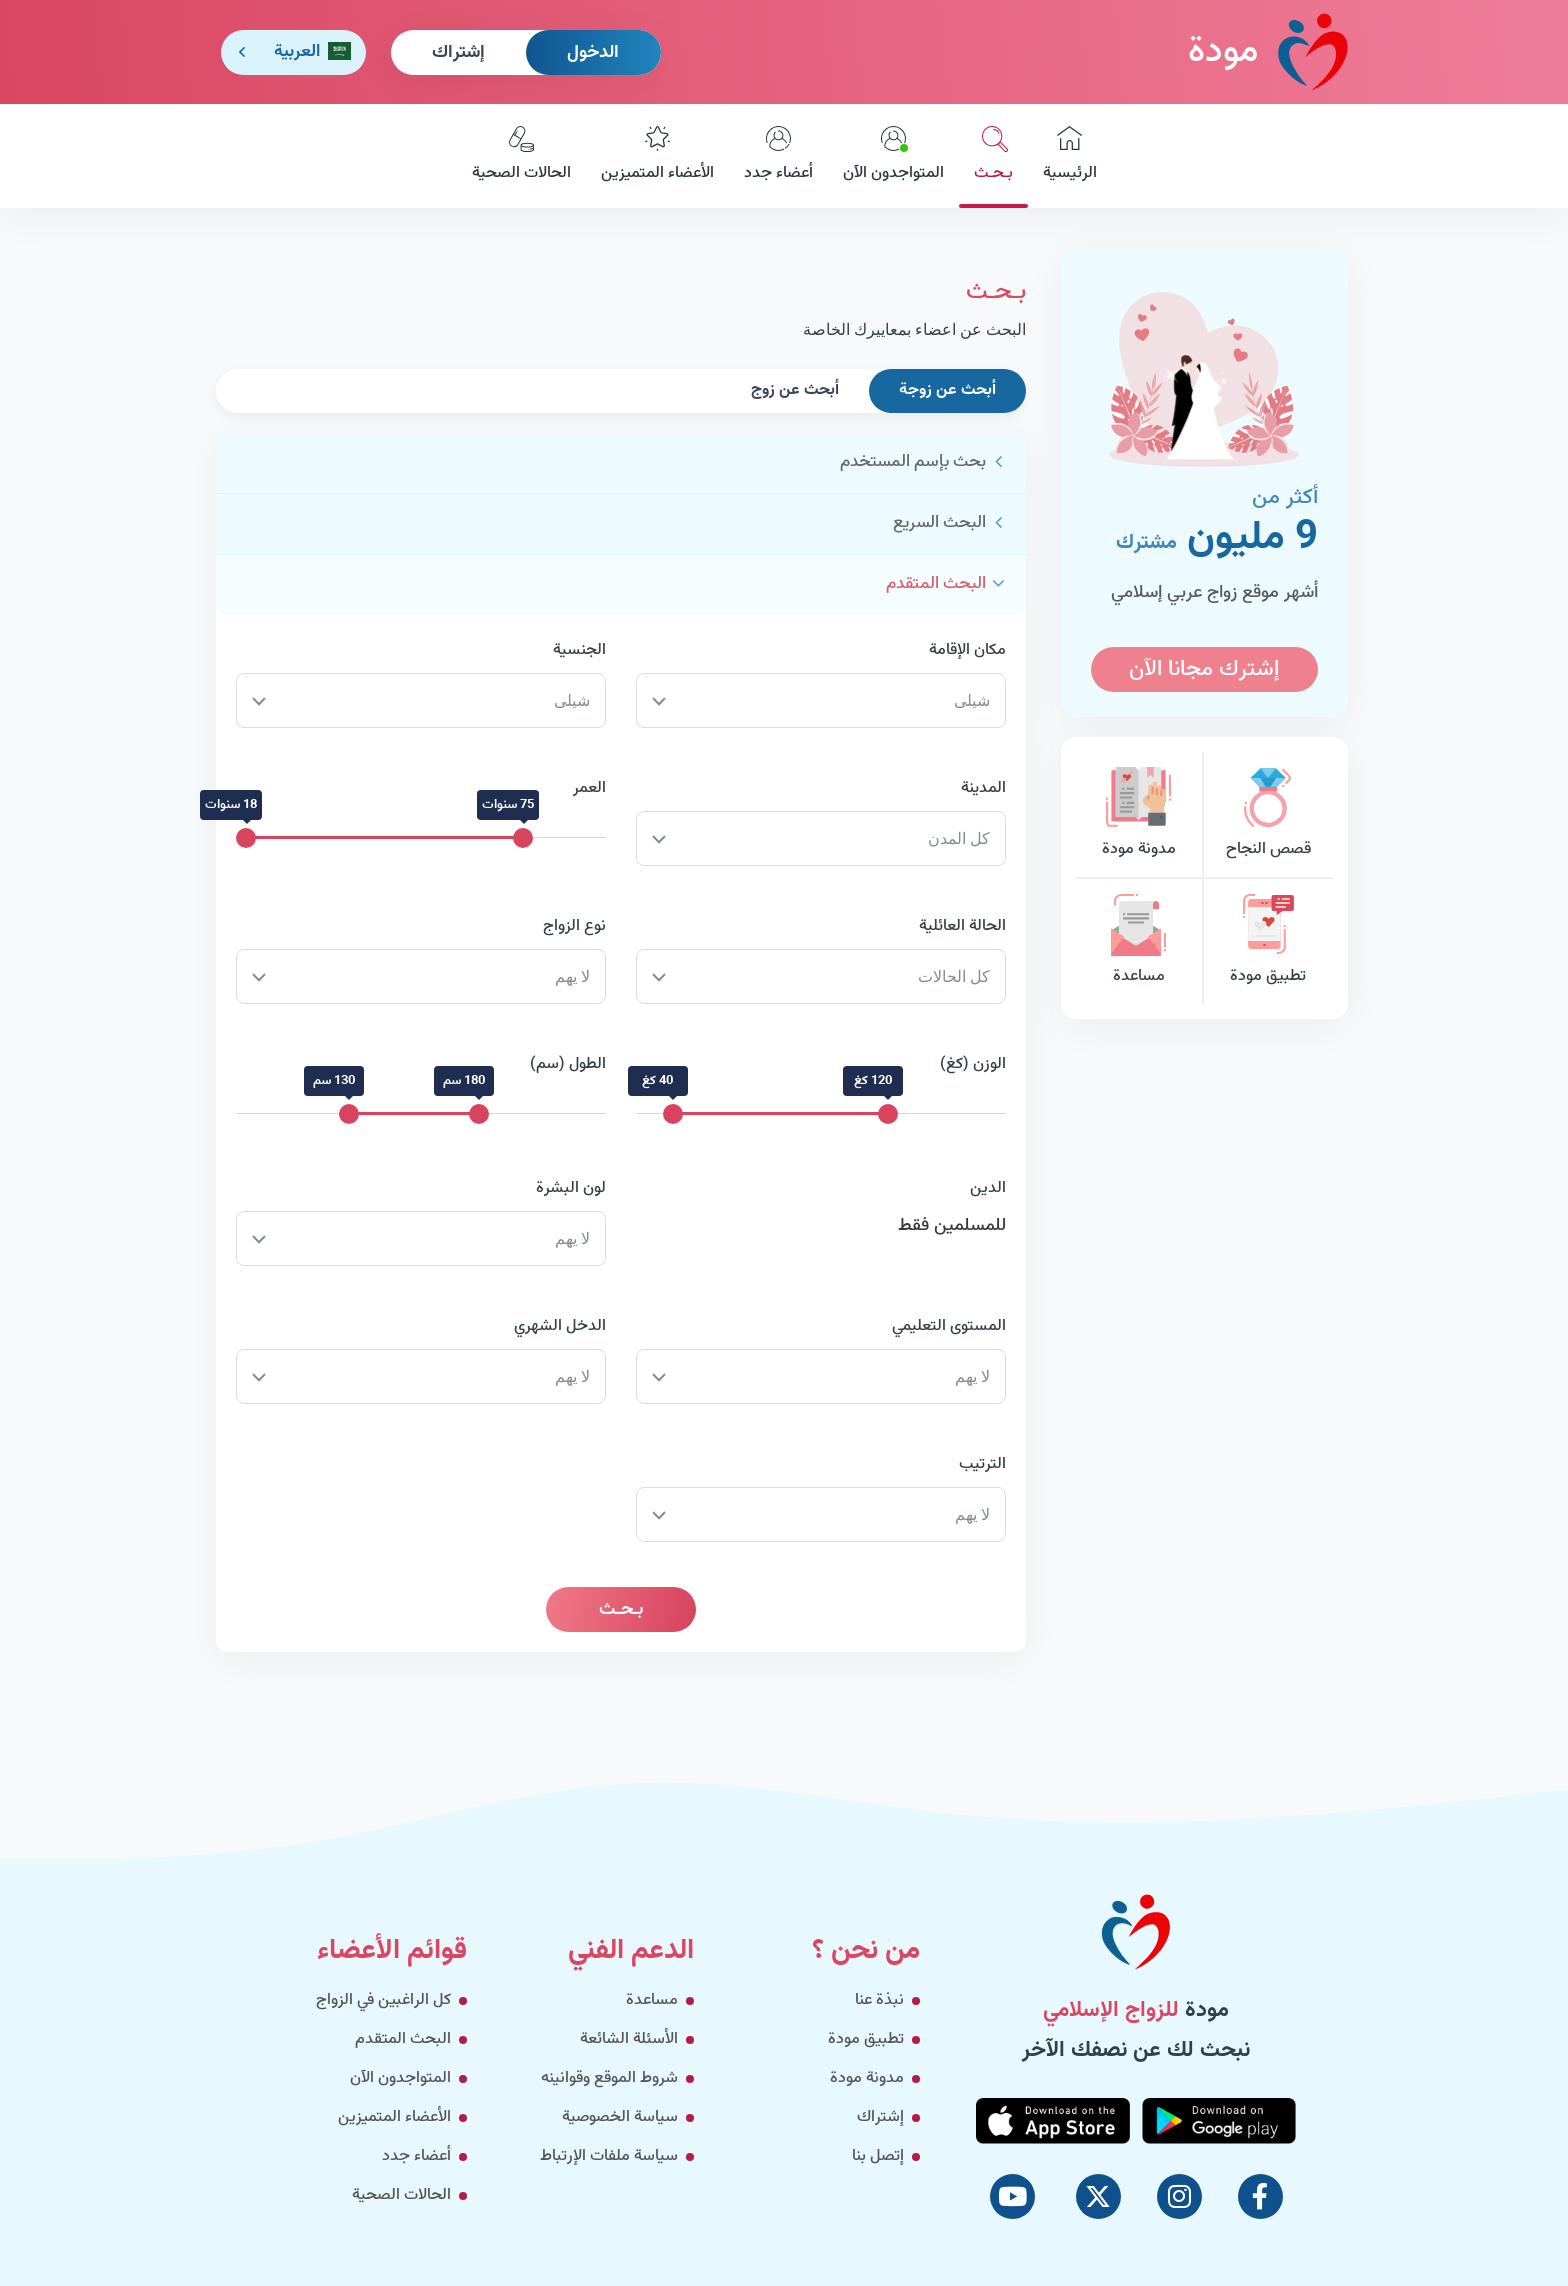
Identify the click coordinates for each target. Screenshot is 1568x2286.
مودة (1268, 51)
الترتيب (982, 1464)
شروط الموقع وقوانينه (609, 2078)
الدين (988, 1188)
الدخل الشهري (560, 1326)
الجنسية (579, 650)
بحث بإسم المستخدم (913, 462)
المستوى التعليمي (949, 1326)
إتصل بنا (878, 2156)
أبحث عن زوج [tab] (795, 390)
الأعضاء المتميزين (657, 156)
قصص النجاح (1268, 814)
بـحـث (993, 156)
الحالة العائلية (962, 926)
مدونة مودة (1139, 814)
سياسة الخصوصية (620, 2117)
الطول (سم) (568, 1064)
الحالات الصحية (521, 156)
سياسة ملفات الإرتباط (609, 2156)
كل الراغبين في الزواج (383, 2000)
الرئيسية (1070, 156)
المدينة (983, 788)
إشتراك (458, 53)
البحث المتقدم (936, 584)
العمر (589, 788)
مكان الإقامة (967, 650)
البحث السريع (939, 523)
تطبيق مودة (1268, 941)
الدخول (593, 53)
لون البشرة (571, 1188)
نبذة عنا (879, 2000)
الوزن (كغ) (973, 1064)
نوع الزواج (574, 926)
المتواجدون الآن (893, 156)
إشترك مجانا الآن (1204, 669)
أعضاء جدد (778, 156)
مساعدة (1139, 941)
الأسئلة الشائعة (629, 2039)
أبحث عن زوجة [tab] (947, 390)
